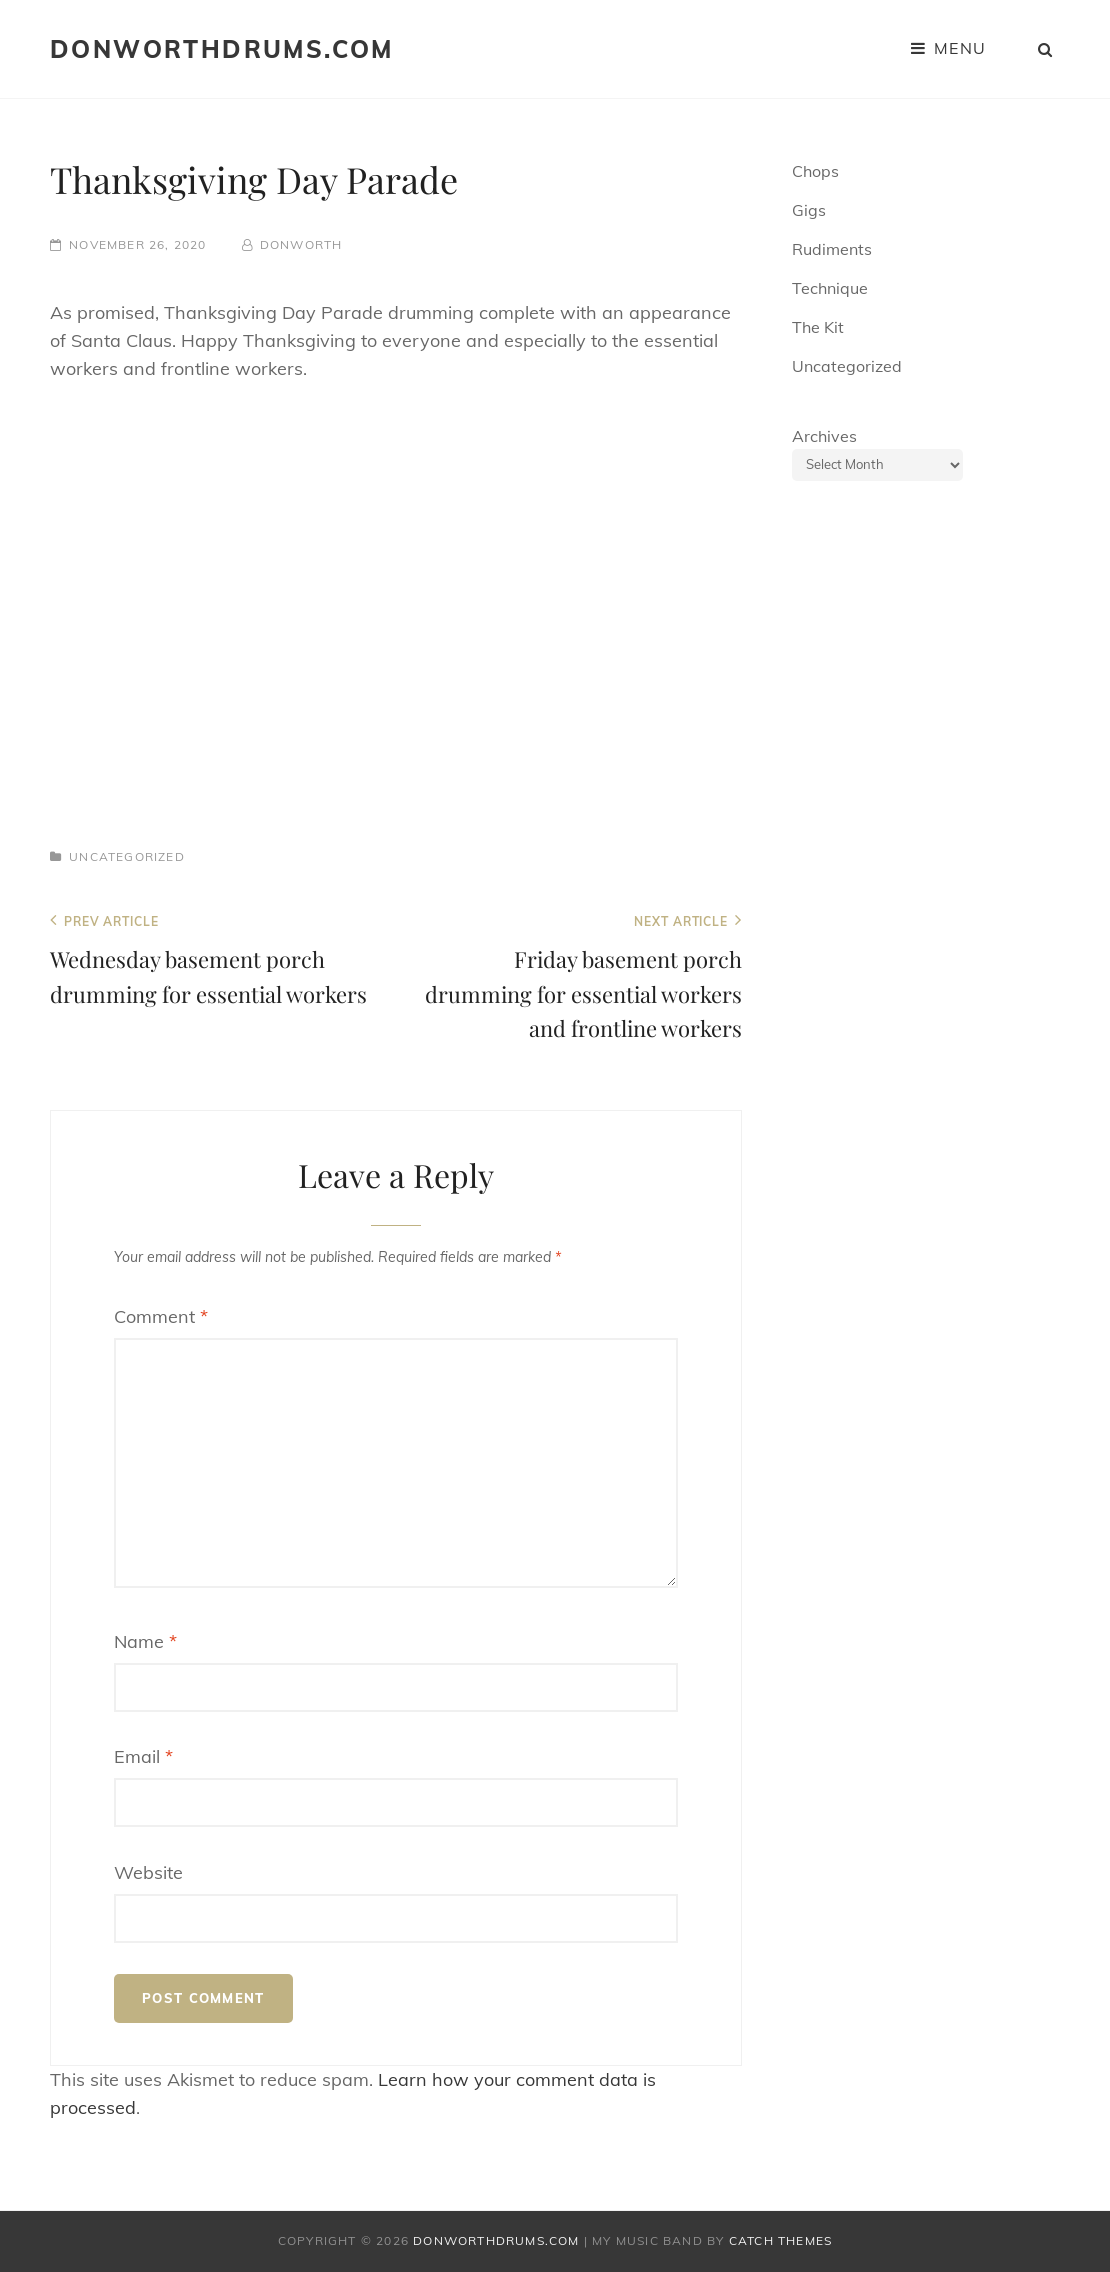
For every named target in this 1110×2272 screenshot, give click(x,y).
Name (145, 1641)
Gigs (809, 210)
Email (143, 1756)
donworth (301, 244)
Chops (815, 171)
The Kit (818, 327)
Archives (824, 436)
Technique (830, 288)
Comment (161, 1316)
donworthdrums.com (222, 49)
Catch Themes (780, 2240)
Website (148, 1872)
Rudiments (832, 249)
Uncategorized (127, 856)
